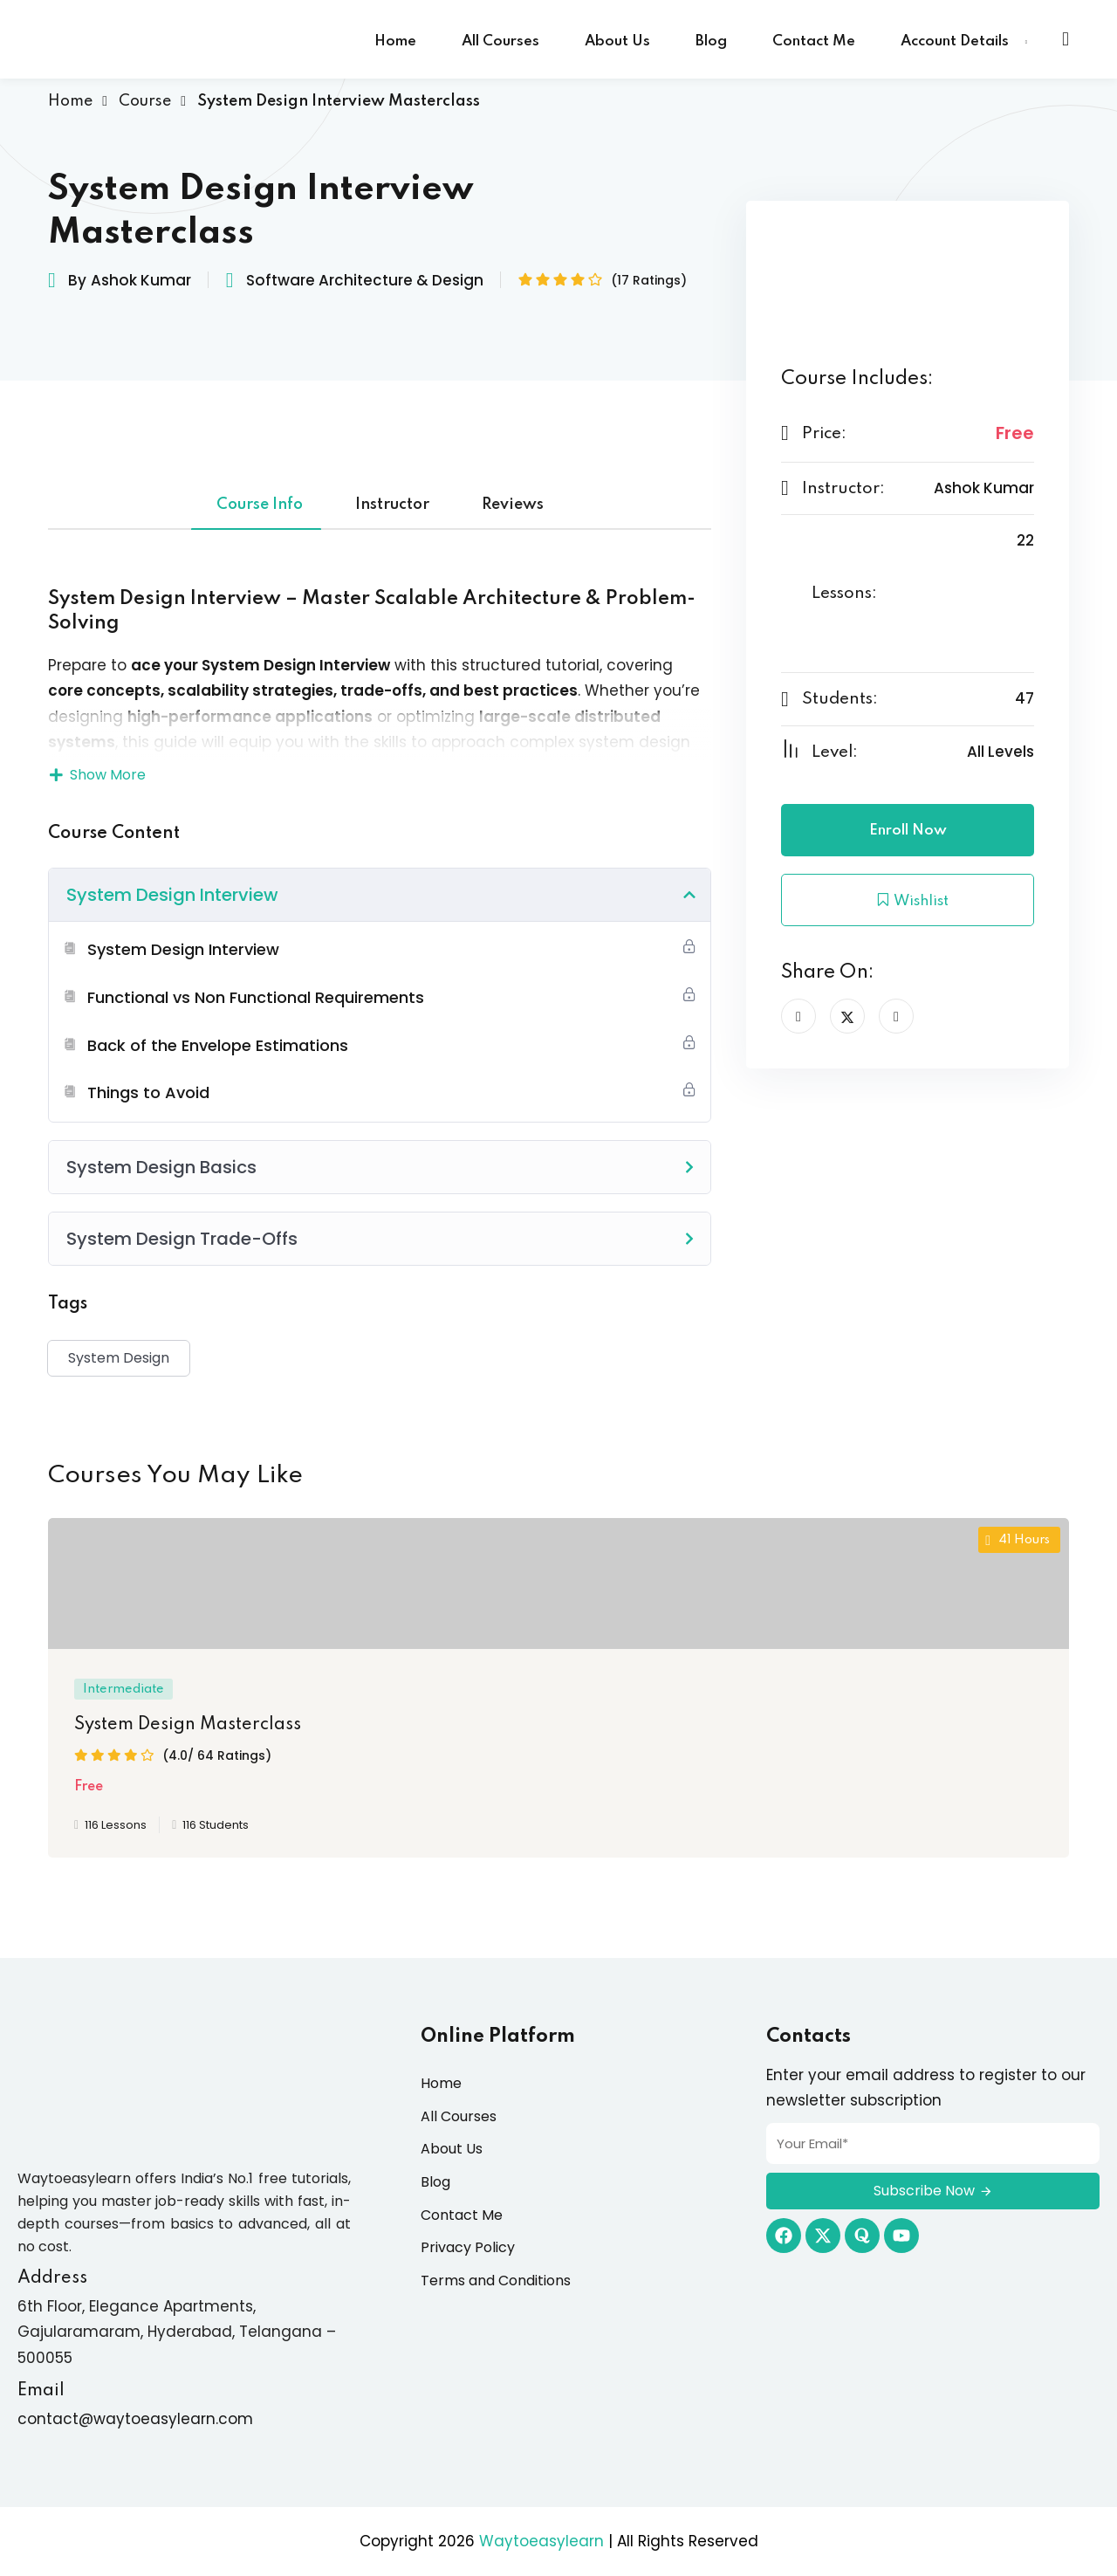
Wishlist (908, 900)
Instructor (392, 504)
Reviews (513, 504)
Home (395, 41)
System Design (118, 1358)
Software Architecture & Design (364, 280)
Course (145, 101)
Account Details (955, 41)
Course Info (259, 504)
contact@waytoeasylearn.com (135, 2418)
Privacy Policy (468, 2247)
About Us (617, 41)
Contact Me (813, 41)
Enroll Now (908, 830)
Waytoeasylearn (541, 2541)
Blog (711, 41)
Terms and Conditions (496, 2280)
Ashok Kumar (141, 280)
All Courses (500, 41)
